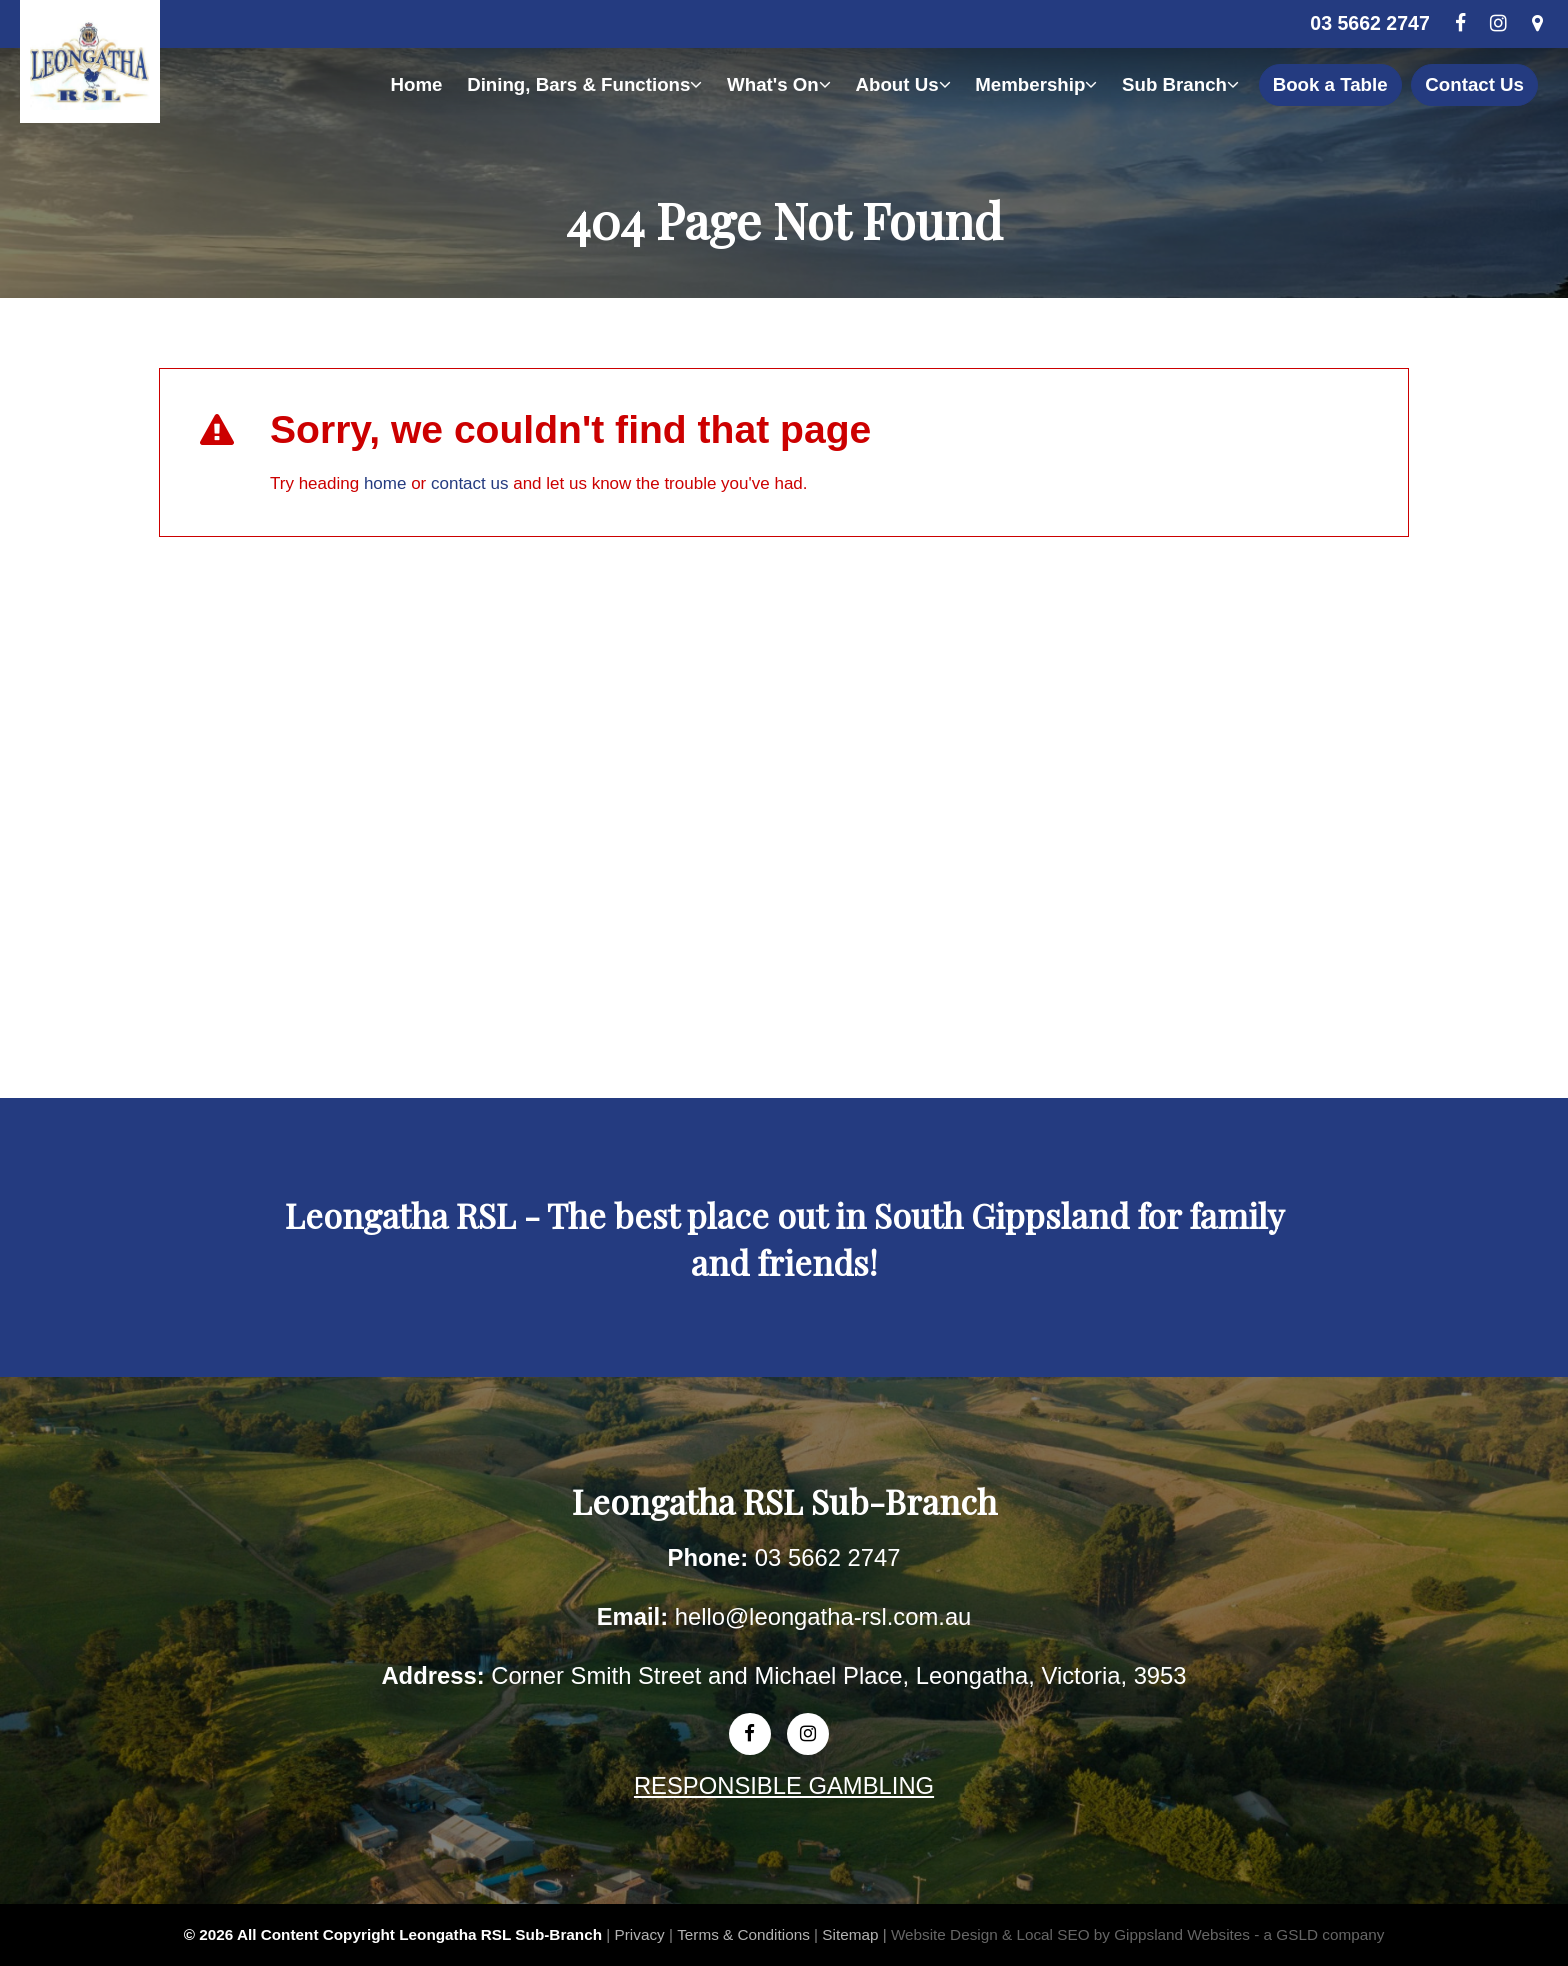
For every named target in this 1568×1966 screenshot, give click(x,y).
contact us (470, 483)
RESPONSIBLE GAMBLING (784, 1785)
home (385, 483)
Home (416, 84)
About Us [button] (903, 84)
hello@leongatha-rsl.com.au (823, 1616)
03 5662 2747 (1369, 23)
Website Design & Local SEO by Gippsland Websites (1070, 1934)
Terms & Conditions (743, 1934)
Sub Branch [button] (1180, 84)
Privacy (640, 1934)
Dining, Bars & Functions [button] (584, 84)
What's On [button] (779, 84)
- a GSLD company (1319, 1934)
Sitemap (850, 1934)
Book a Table (1330, 84)
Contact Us (1474, 84)
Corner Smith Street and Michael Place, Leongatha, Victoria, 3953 (838, 1675)
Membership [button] (1036, 84)
